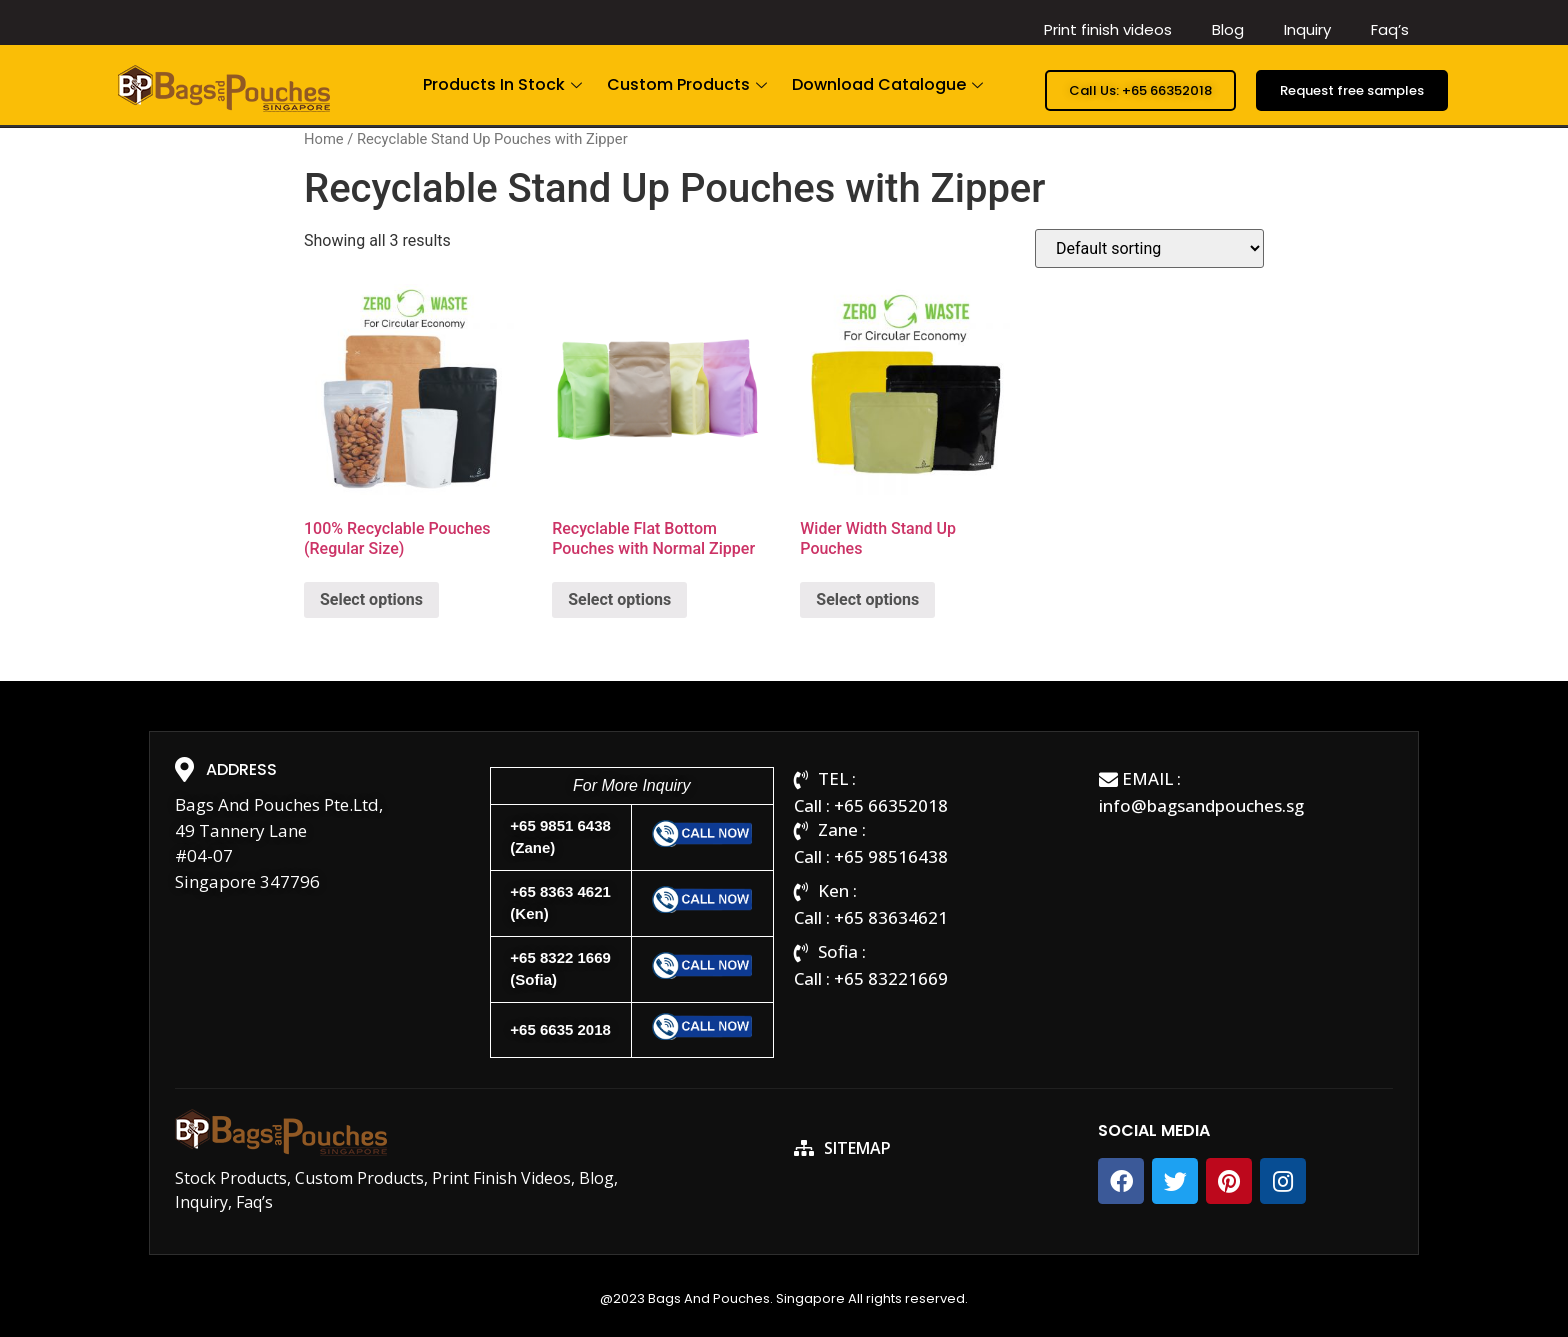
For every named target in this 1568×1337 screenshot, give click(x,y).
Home (324, 139)
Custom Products (689, 84)
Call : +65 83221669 (871, 978)
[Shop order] (1149, 248)
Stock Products (231, 1178)
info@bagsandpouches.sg (1201, 805)
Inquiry (1307, 30)
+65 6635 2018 (560, 1029)
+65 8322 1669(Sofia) (560, 969)
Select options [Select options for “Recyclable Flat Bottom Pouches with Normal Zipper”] (619, 599)
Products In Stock (505, 84)
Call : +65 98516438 (871, 856)
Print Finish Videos (501, 1178)
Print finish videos (1108, 30)
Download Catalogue (890, 84)
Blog (1228, 30)
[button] (1140, 90)
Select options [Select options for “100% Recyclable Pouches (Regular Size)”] (371, 599)
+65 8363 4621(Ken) (560, 903)
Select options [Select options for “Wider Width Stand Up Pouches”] (867, 599)
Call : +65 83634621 (871, 917)
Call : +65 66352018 (871, 805)
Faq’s (1390, 30)
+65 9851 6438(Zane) (560, 837)
